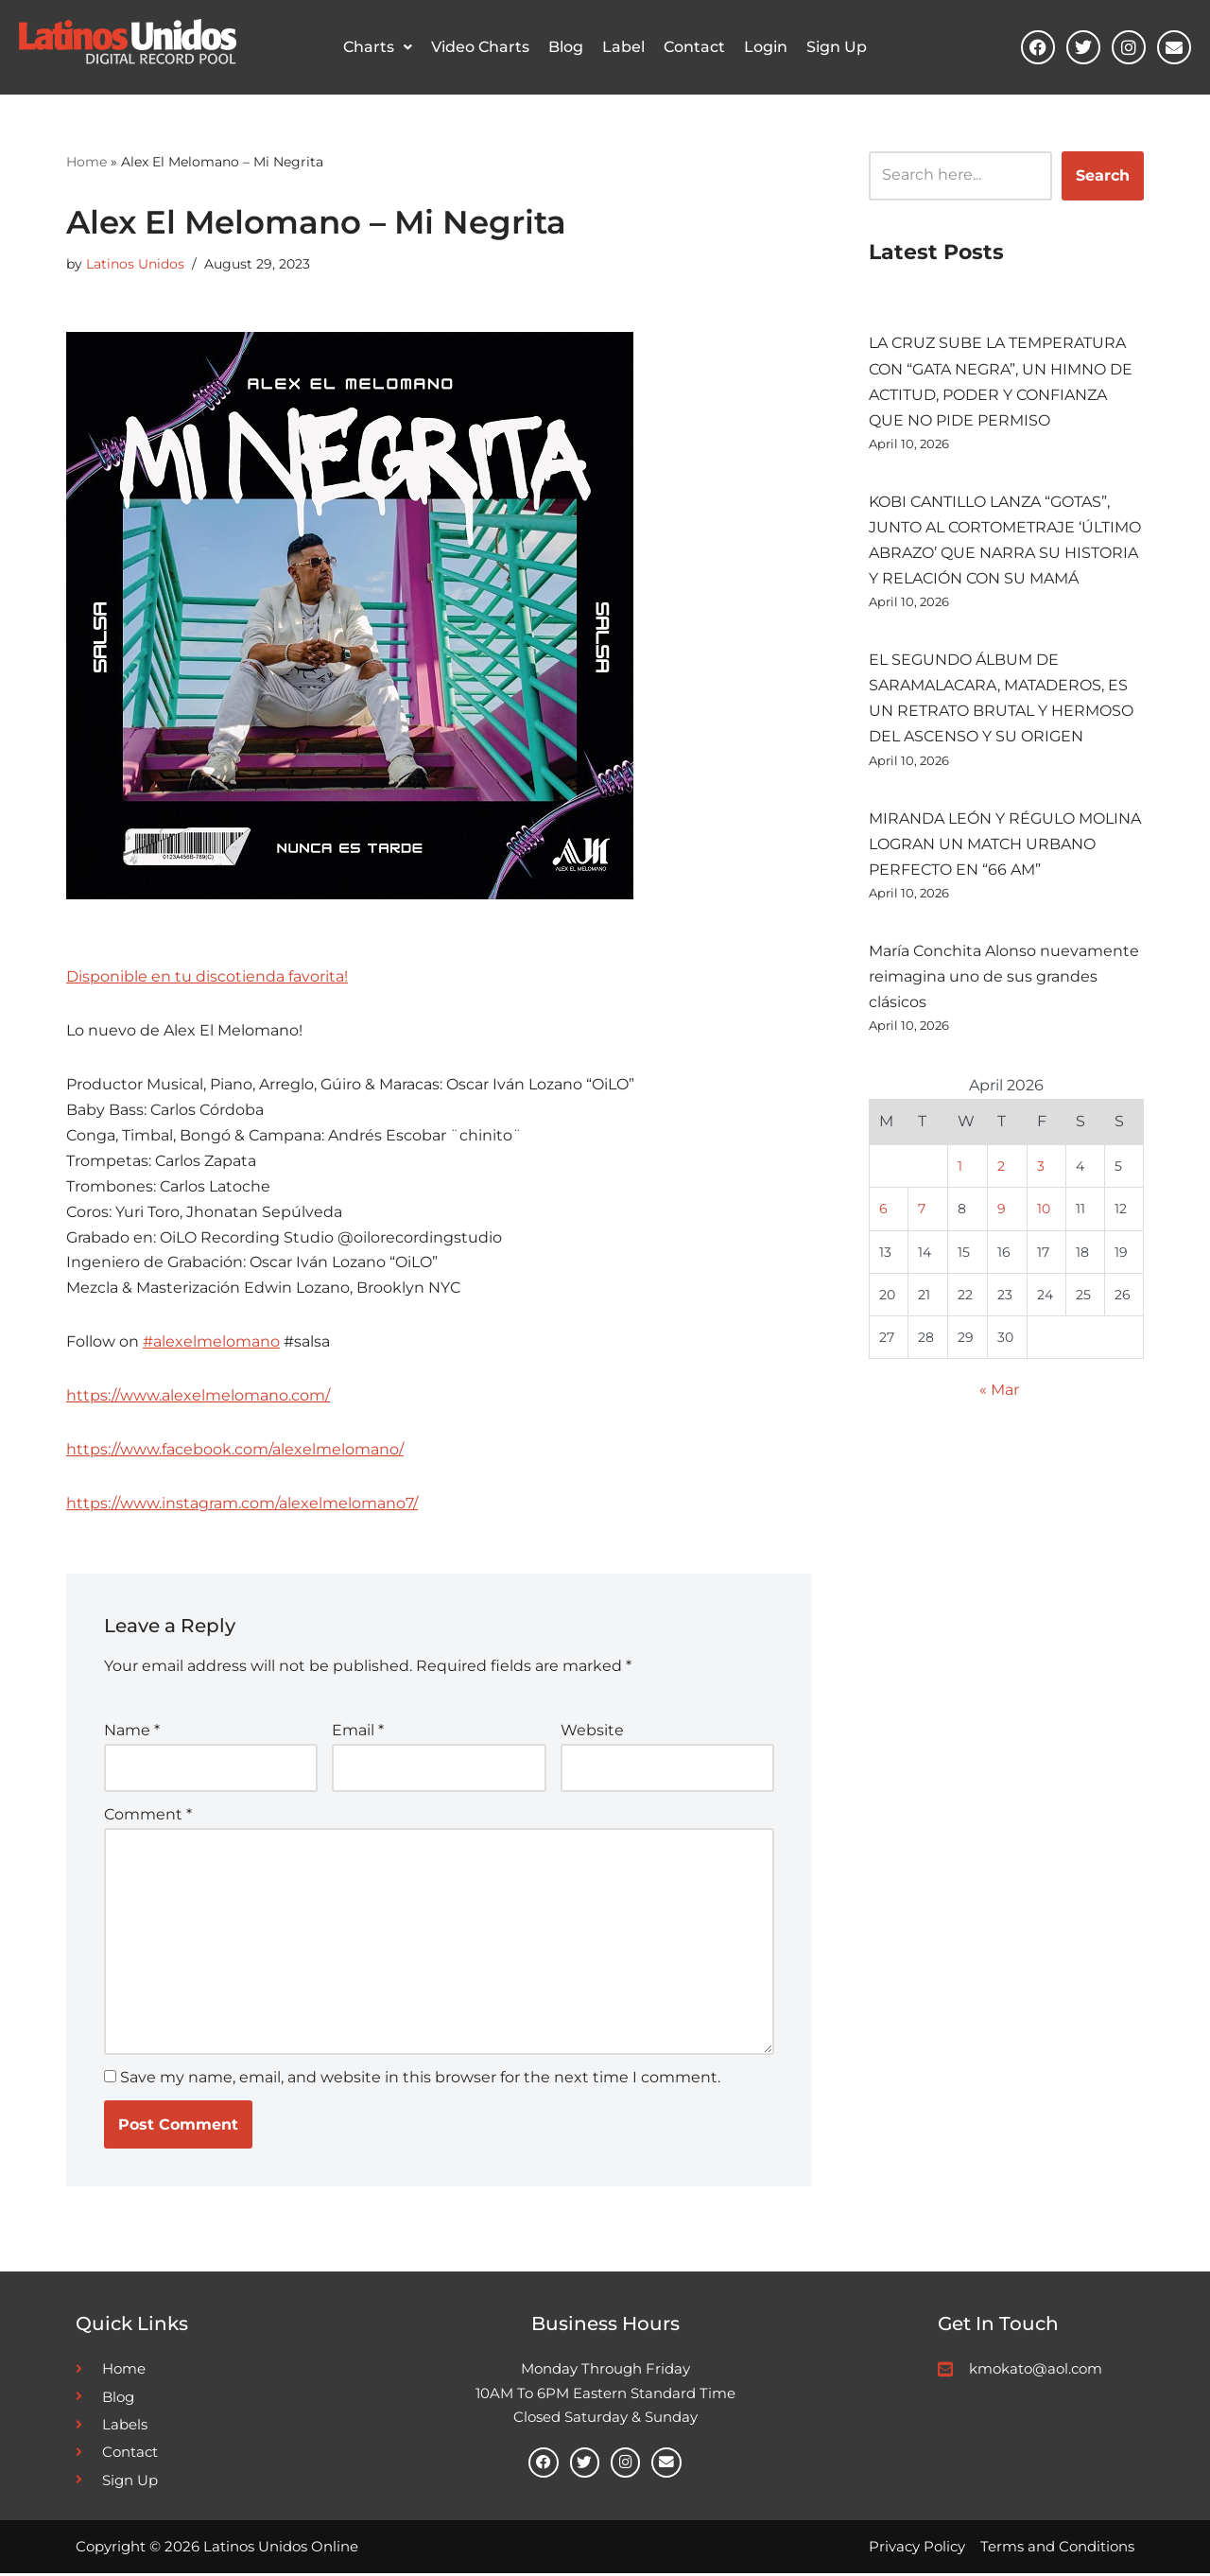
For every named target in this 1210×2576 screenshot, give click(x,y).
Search (1103, 174)
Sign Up (836, 47)
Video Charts (480, 47)
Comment (148, 1816)
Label (623, 47)
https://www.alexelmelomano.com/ (198, 1398)
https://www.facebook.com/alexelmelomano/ (235, 1452)
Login (765, 47)
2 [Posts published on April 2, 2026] (1001, 1168)
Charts (377, 47)
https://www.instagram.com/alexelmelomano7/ (242, 1506)
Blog (565, 47)
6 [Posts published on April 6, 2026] (883, 1211)
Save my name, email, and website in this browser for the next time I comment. (420, 2080)
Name (132, 1733)
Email (358, 1733)
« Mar (999, 1394)
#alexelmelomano (211, 1344)
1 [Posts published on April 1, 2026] (960, 1168)
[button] (378, 47)
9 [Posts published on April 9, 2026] (1001, 1211)
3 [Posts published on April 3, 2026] (1041, 1168)
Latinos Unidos (135, 262)
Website (592, 1733)
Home (86, 160)
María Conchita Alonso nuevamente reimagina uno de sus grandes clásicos (1004, 978)
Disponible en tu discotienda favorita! (207, 976)
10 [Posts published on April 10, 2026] (1043, 1211)
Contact (694, 47)
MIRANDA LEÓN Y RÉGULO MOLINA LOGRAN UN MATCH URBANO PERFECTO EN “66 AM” (1005, 844)
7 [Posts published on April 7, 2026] (921, 1211)
